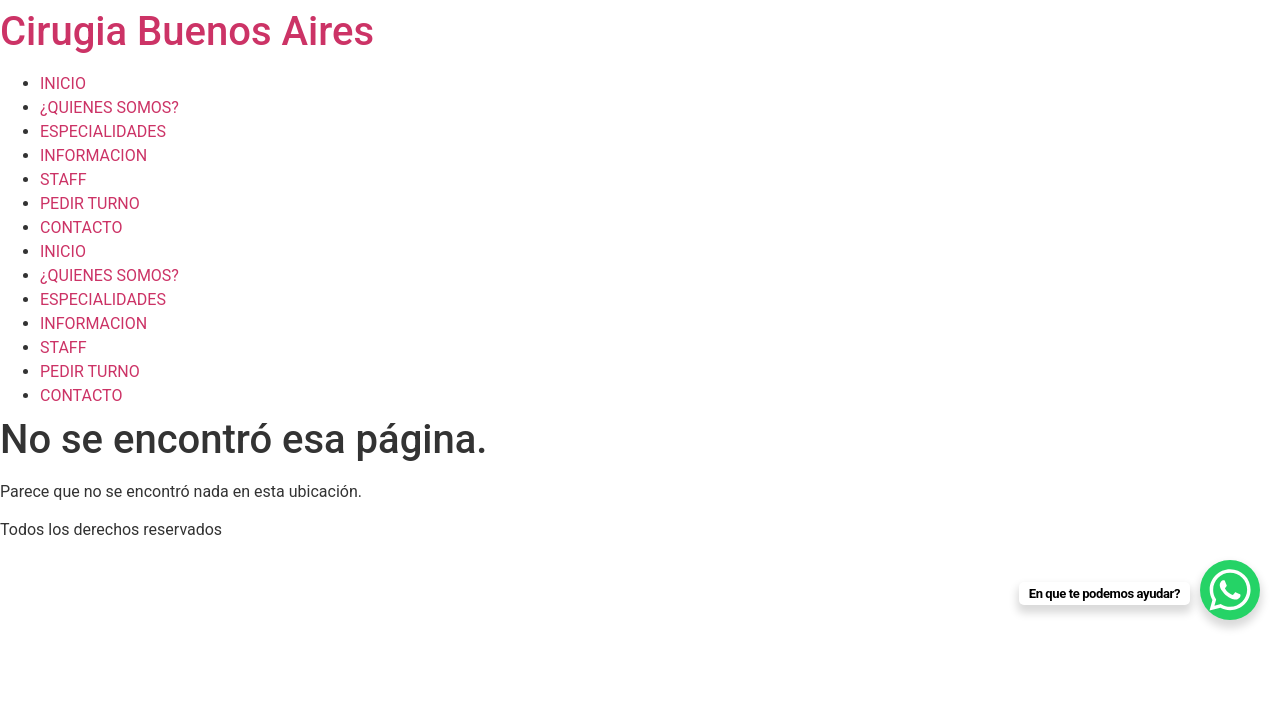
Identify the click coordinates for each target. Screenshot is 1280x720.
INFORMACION (93, 155)
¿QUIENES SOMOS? (109, 107)
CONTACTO (81, 227)
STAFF (63, 179)
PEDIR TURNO (90, 203)
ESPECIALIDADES (103, 131)
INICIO (63, 83)
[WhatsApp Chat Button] (1230, 590)
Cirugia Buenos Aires (187, 31)
